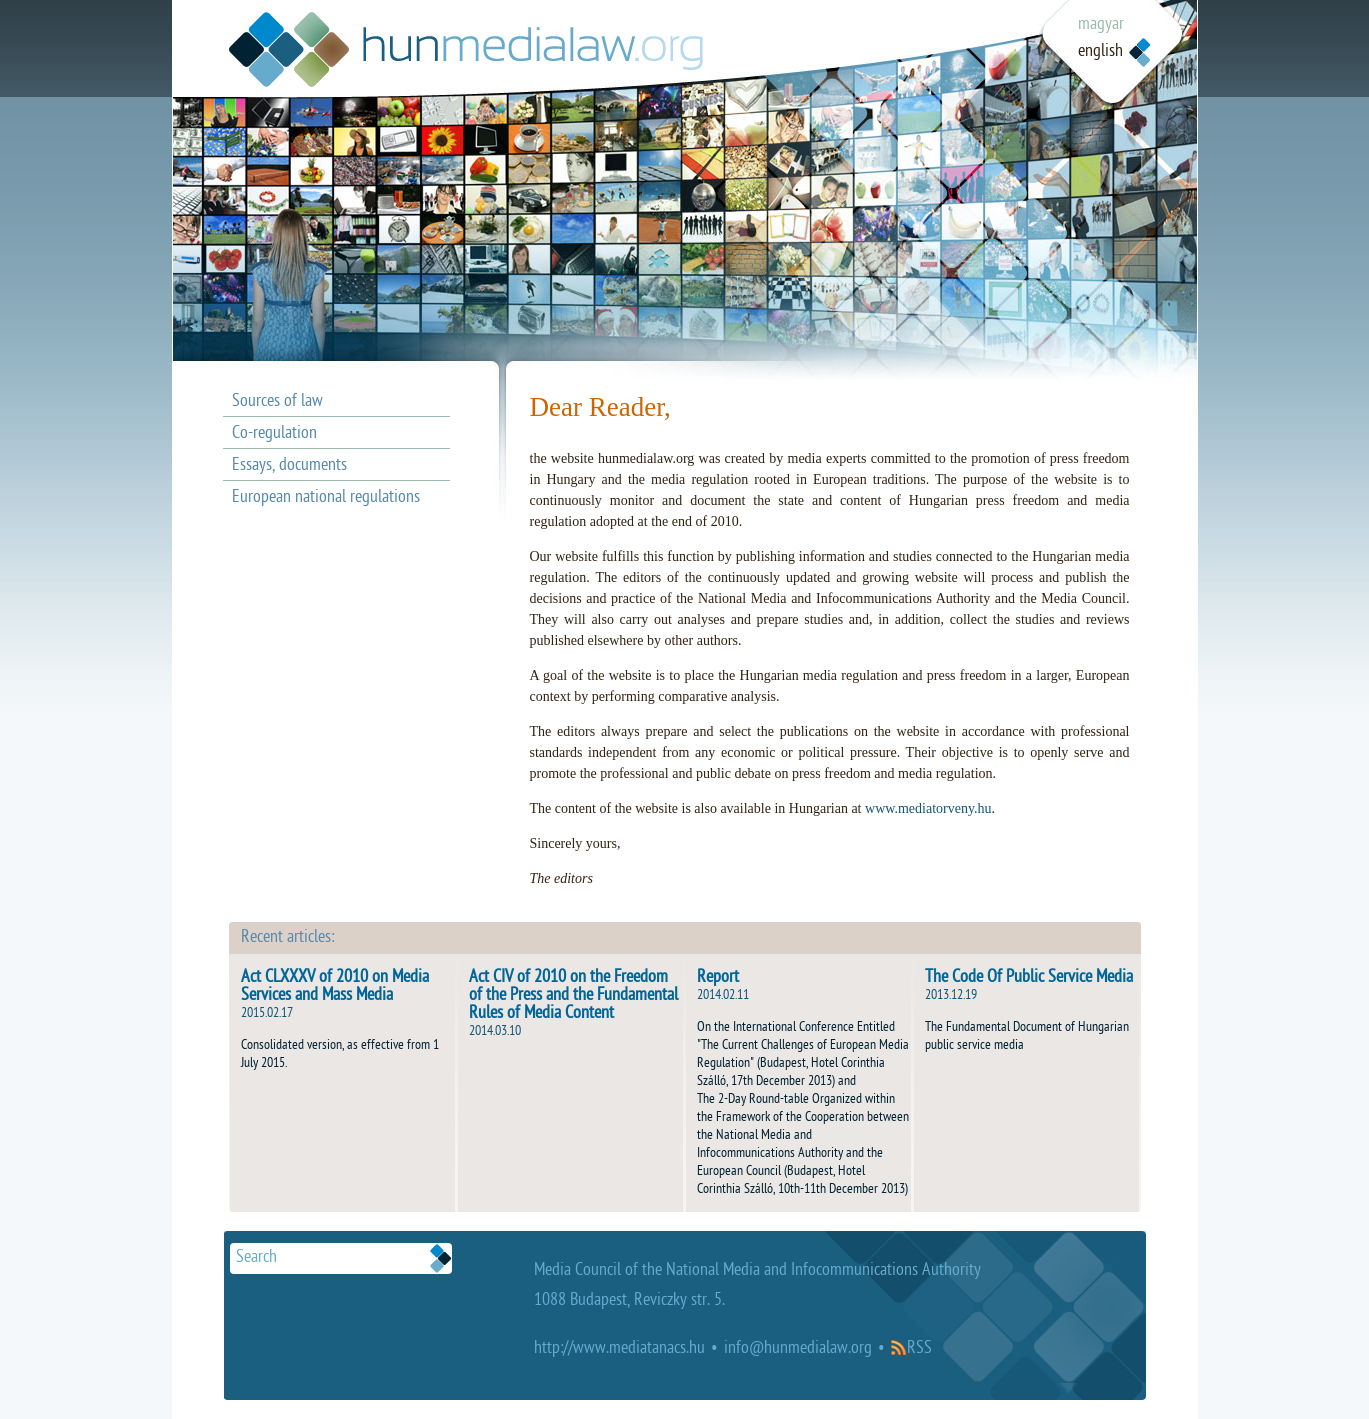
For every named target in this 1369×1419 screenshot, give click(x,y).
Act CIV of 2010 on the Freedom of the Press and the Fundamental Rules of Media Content (573, 996)
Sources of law (277, 402)
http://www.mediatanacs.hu (619, 1349)
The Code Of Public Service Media (1029, 978)
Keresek (441, 1258)
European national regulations (326, 498)
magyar (1101, 25)
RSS (919, 1349)
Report (718, 978)
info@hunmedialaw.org (798, 1349)
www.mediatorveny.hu (928, 808)
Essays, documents (289, 466)
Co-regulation (274, 434)
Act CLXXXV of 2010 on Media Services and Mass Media (335, 987)
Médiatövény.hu (466, 49)
